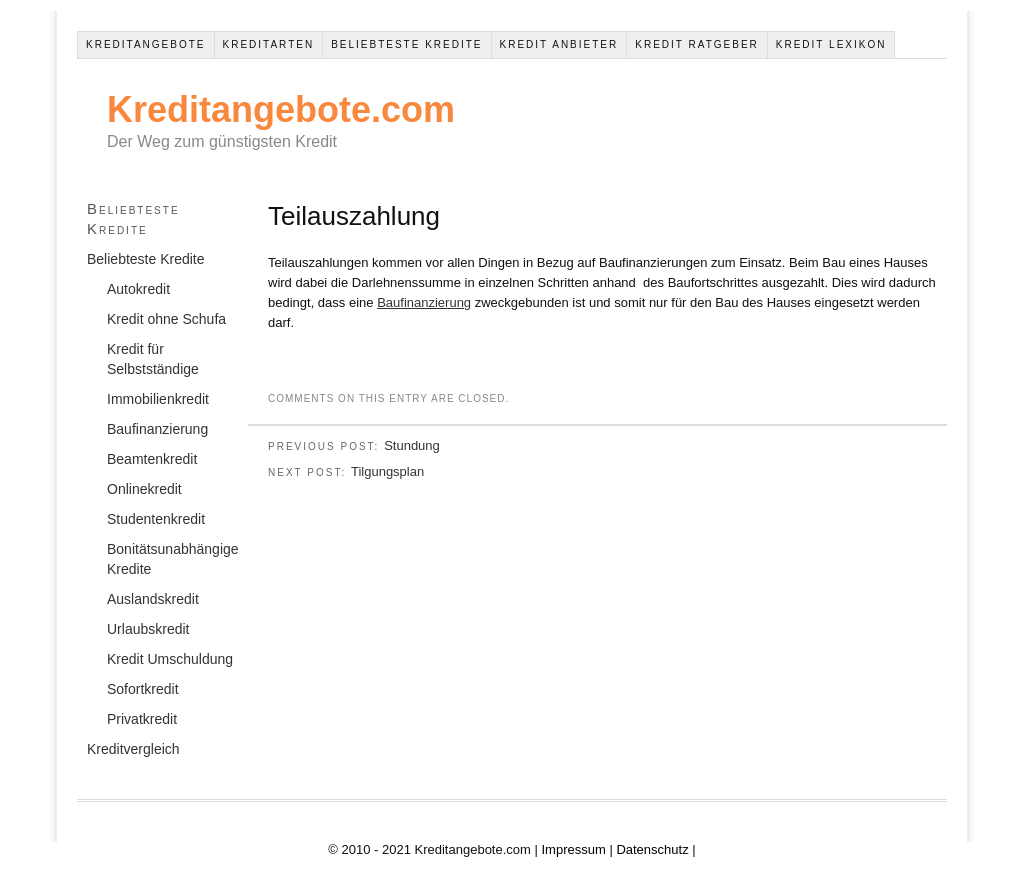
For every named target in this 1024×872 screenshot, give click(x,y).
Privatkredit (142, 719)
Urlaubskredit (148, 629)
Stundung (412, 445)
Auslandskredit (153, 599)
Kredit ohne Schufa (166, 319)
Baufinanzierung (424, 302)
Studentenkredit (156, 519)
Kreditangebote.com (281, 109)
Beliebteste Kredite (406, 44)
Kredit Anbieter (559, 44)
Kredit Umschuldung (170, 659)
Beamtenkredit (152, 459)
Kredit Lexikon (831, 44)
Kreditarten (269, 44)
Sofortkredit (143, 689)
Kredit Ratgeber (697, 44)
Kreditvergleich (133, 749)
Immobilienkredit (158, 399)
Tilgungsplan (387, 471)
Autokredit (138, 289)
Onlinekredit (144, 489)
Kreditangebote (146, 44)
